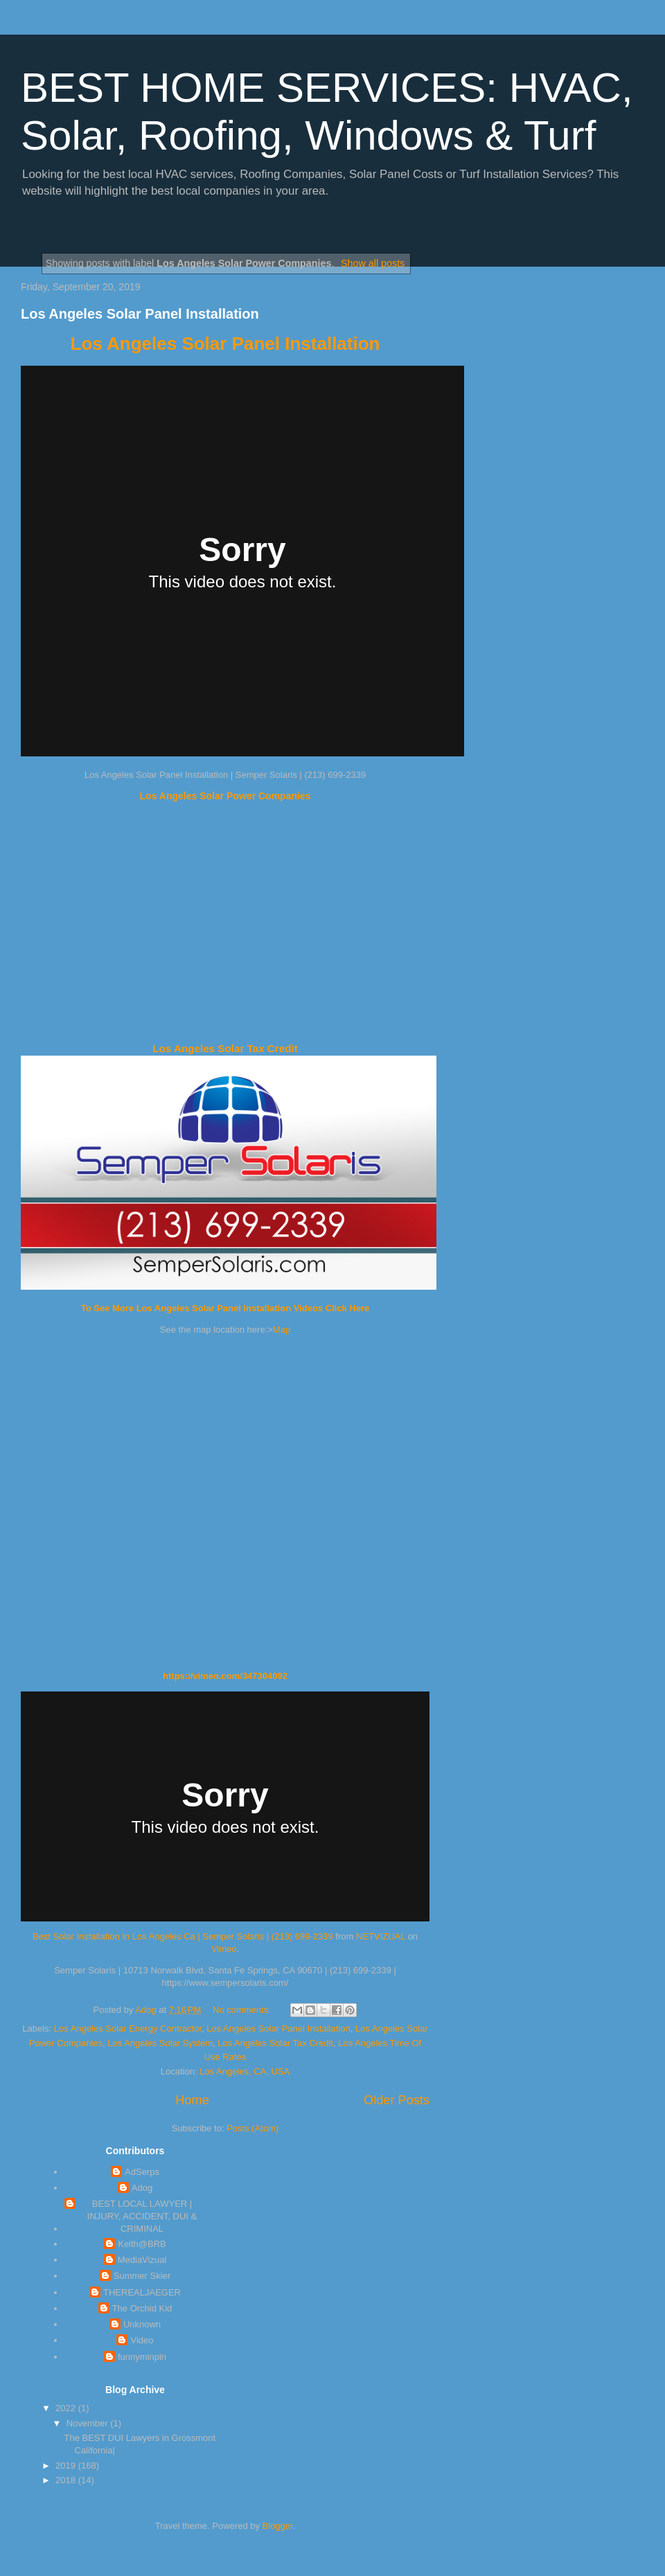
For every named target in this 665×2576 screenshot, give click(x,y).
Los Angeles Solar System (160, 2043)
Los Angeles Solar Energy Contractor (128, 2028)
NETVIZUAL (380, 1936)
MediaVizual (142, 2260)
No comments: (243, 2010)
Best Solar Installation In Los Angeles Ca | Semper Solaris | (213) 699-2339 (183, 1936)
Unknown (142, 2324)
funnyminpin (142, 2357)
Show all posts (373, 263)
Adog (142, 2188)
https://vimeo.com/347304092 (225, 1676)
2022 (66, 2408)
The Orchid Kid (142, 2308)
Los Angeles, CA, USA (245, 2071)
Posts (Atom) (252, 2128)
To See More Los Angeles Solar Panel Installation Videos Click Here (225, 1308)
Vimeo (224, 1949)
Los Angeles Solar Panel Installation (140, 313)
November (88, 2423)
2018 (66, 2480)
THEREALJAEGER (142, 2292)
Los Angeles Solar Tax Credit (225, 1048)
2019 (66, 2465)
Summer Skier (142, 2276)
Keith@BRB (142, 2244)
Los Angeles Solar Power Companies (225, 795)
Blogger (278, 2526)
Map (281, 1329)
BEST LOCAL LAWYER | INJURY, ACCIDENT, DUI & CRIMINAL (142, 2216)
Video (141, 2340)
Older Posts (396, 2100)
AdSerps (142, 2172)
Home (192, 2100)
